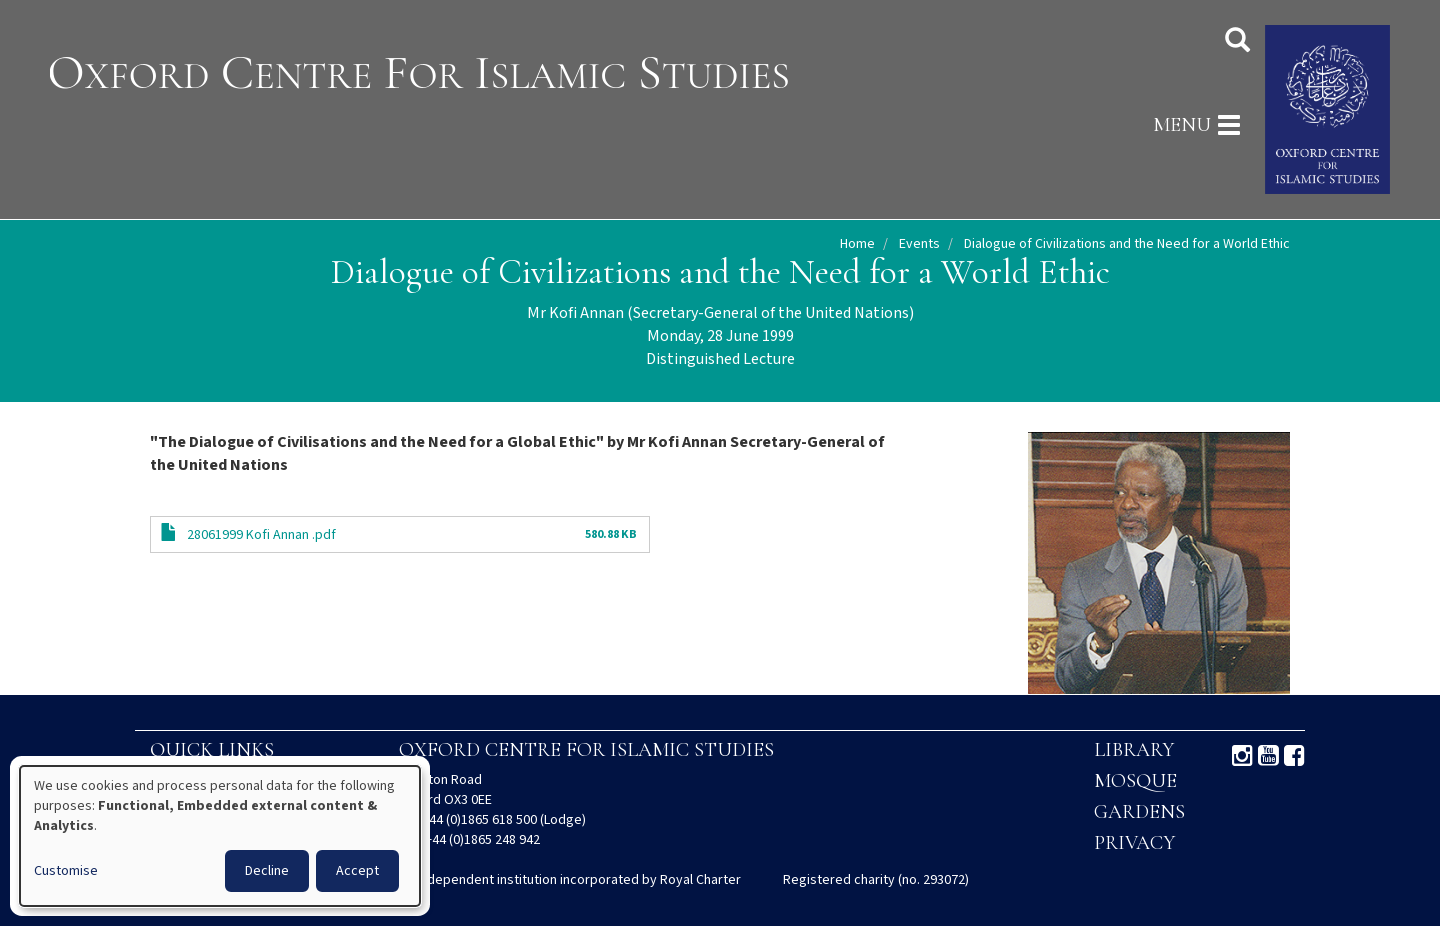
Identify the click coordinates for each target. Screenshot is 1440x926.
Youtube (1268, 756)
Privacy (1134, 843)
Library (1134, 750)
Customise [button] (66, 871)
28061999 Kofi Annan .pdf (261, 535)
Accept (357, 871)
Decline (267, 871)
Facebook (1294, 756)
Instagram (1242, 756)
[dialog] (220, 836)
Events (919, 244)
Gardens (1139, 812)
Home (857, 244)
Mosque (1135, 781)
